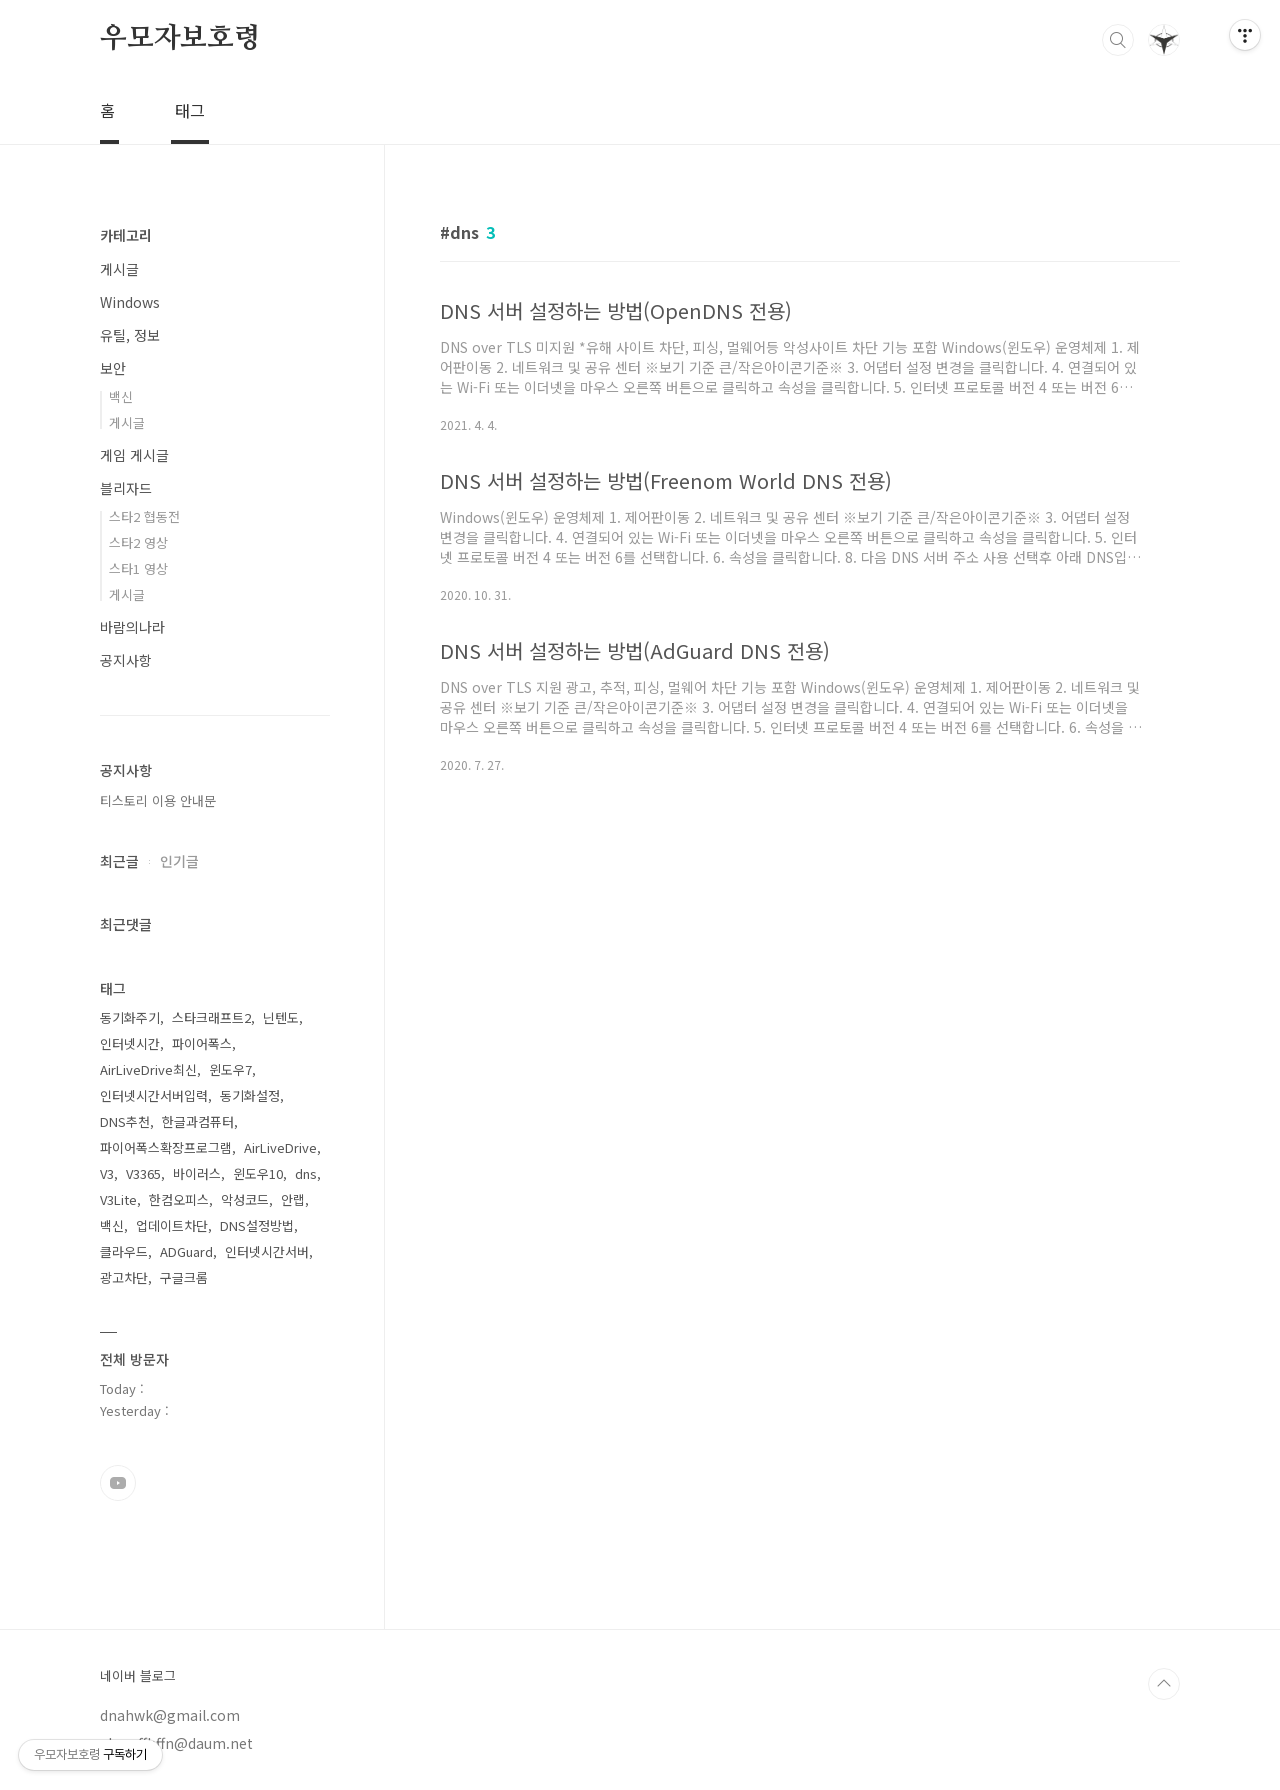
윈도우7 (230, 1069)
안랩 (293, 1199)
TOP (1164, 1684)
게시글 (119, 269)
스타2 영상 (138, 542)
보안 (113, 368)
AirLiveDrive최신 (148, 1069)
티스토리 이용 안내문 (158, 800)
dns (306, 1173)
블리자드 (126, 488)
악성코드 (245, 1199)
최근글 (119, 861)
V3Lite (118, 1199)
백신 (121, 396)
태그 (190, 110)
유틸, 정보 (130, 335)
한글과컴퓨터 (198, 1121)
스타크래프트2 (211, 1017)
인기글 (179, 861)
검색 (1118, 40)
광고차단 (124, 1277)
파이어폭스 (202, 1043)
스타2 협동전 (144, 516)
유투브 (118, 1483)
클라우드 (124, 1251)
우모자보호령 (180, 39)
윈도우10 (258, 1173)
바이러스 (197, 1173)
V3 (107, 1173)
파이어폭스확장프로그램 (166, 1147)
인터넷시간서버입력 (154, 1095)
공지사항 (126, 660)
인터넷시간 (130, 1043)
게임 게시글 (134, 455)
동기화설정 (250, 1095)
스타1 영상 (138, 568)
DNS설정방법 (257, 1225)
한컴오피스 (179, 1199)
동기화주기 (130, 1017)
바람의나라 (132, 627)
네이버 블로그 (138, 1676)
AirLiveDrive (280, 1147)
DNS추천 (125, 1121)
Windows (130, 302)
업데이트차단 (172, 1225)
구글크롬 (184, 1277)
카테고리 (126, 235)
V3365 (143, 1173)
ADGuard (186, 1251)
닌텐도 (281, 1017)
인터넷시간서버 (267, 1251)
